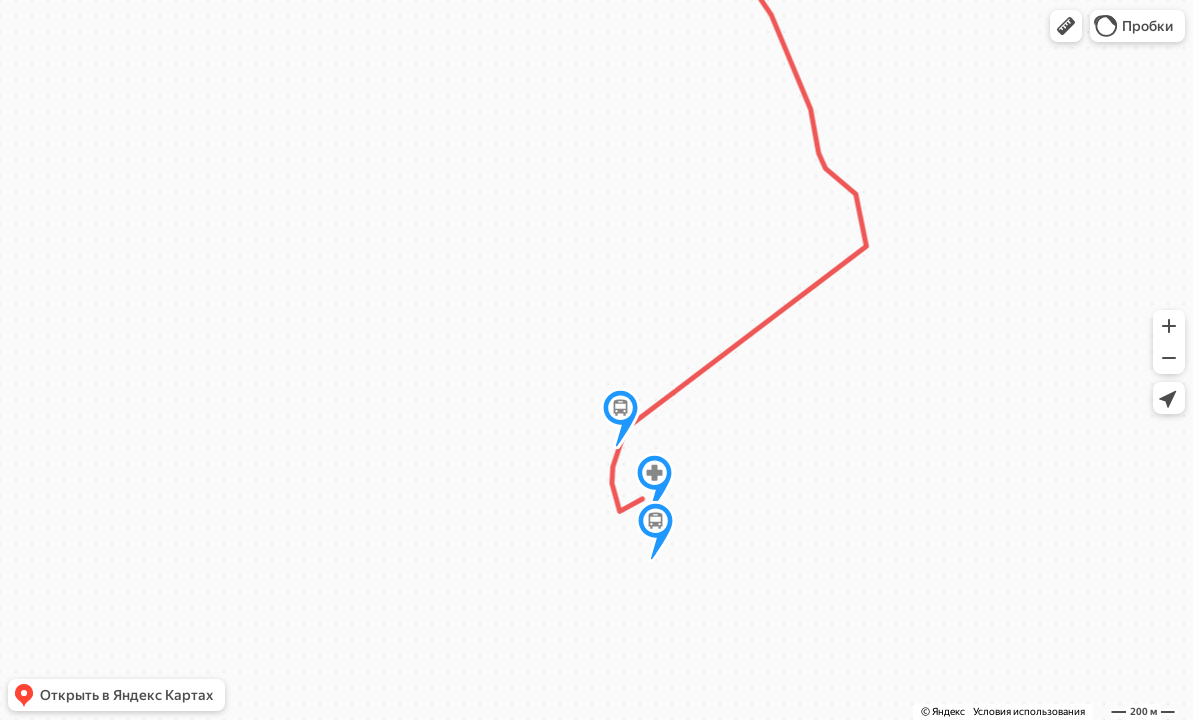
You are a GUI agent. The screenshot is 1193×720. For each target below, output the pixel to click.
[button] (1066, 26)
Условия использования (1029, 711)
